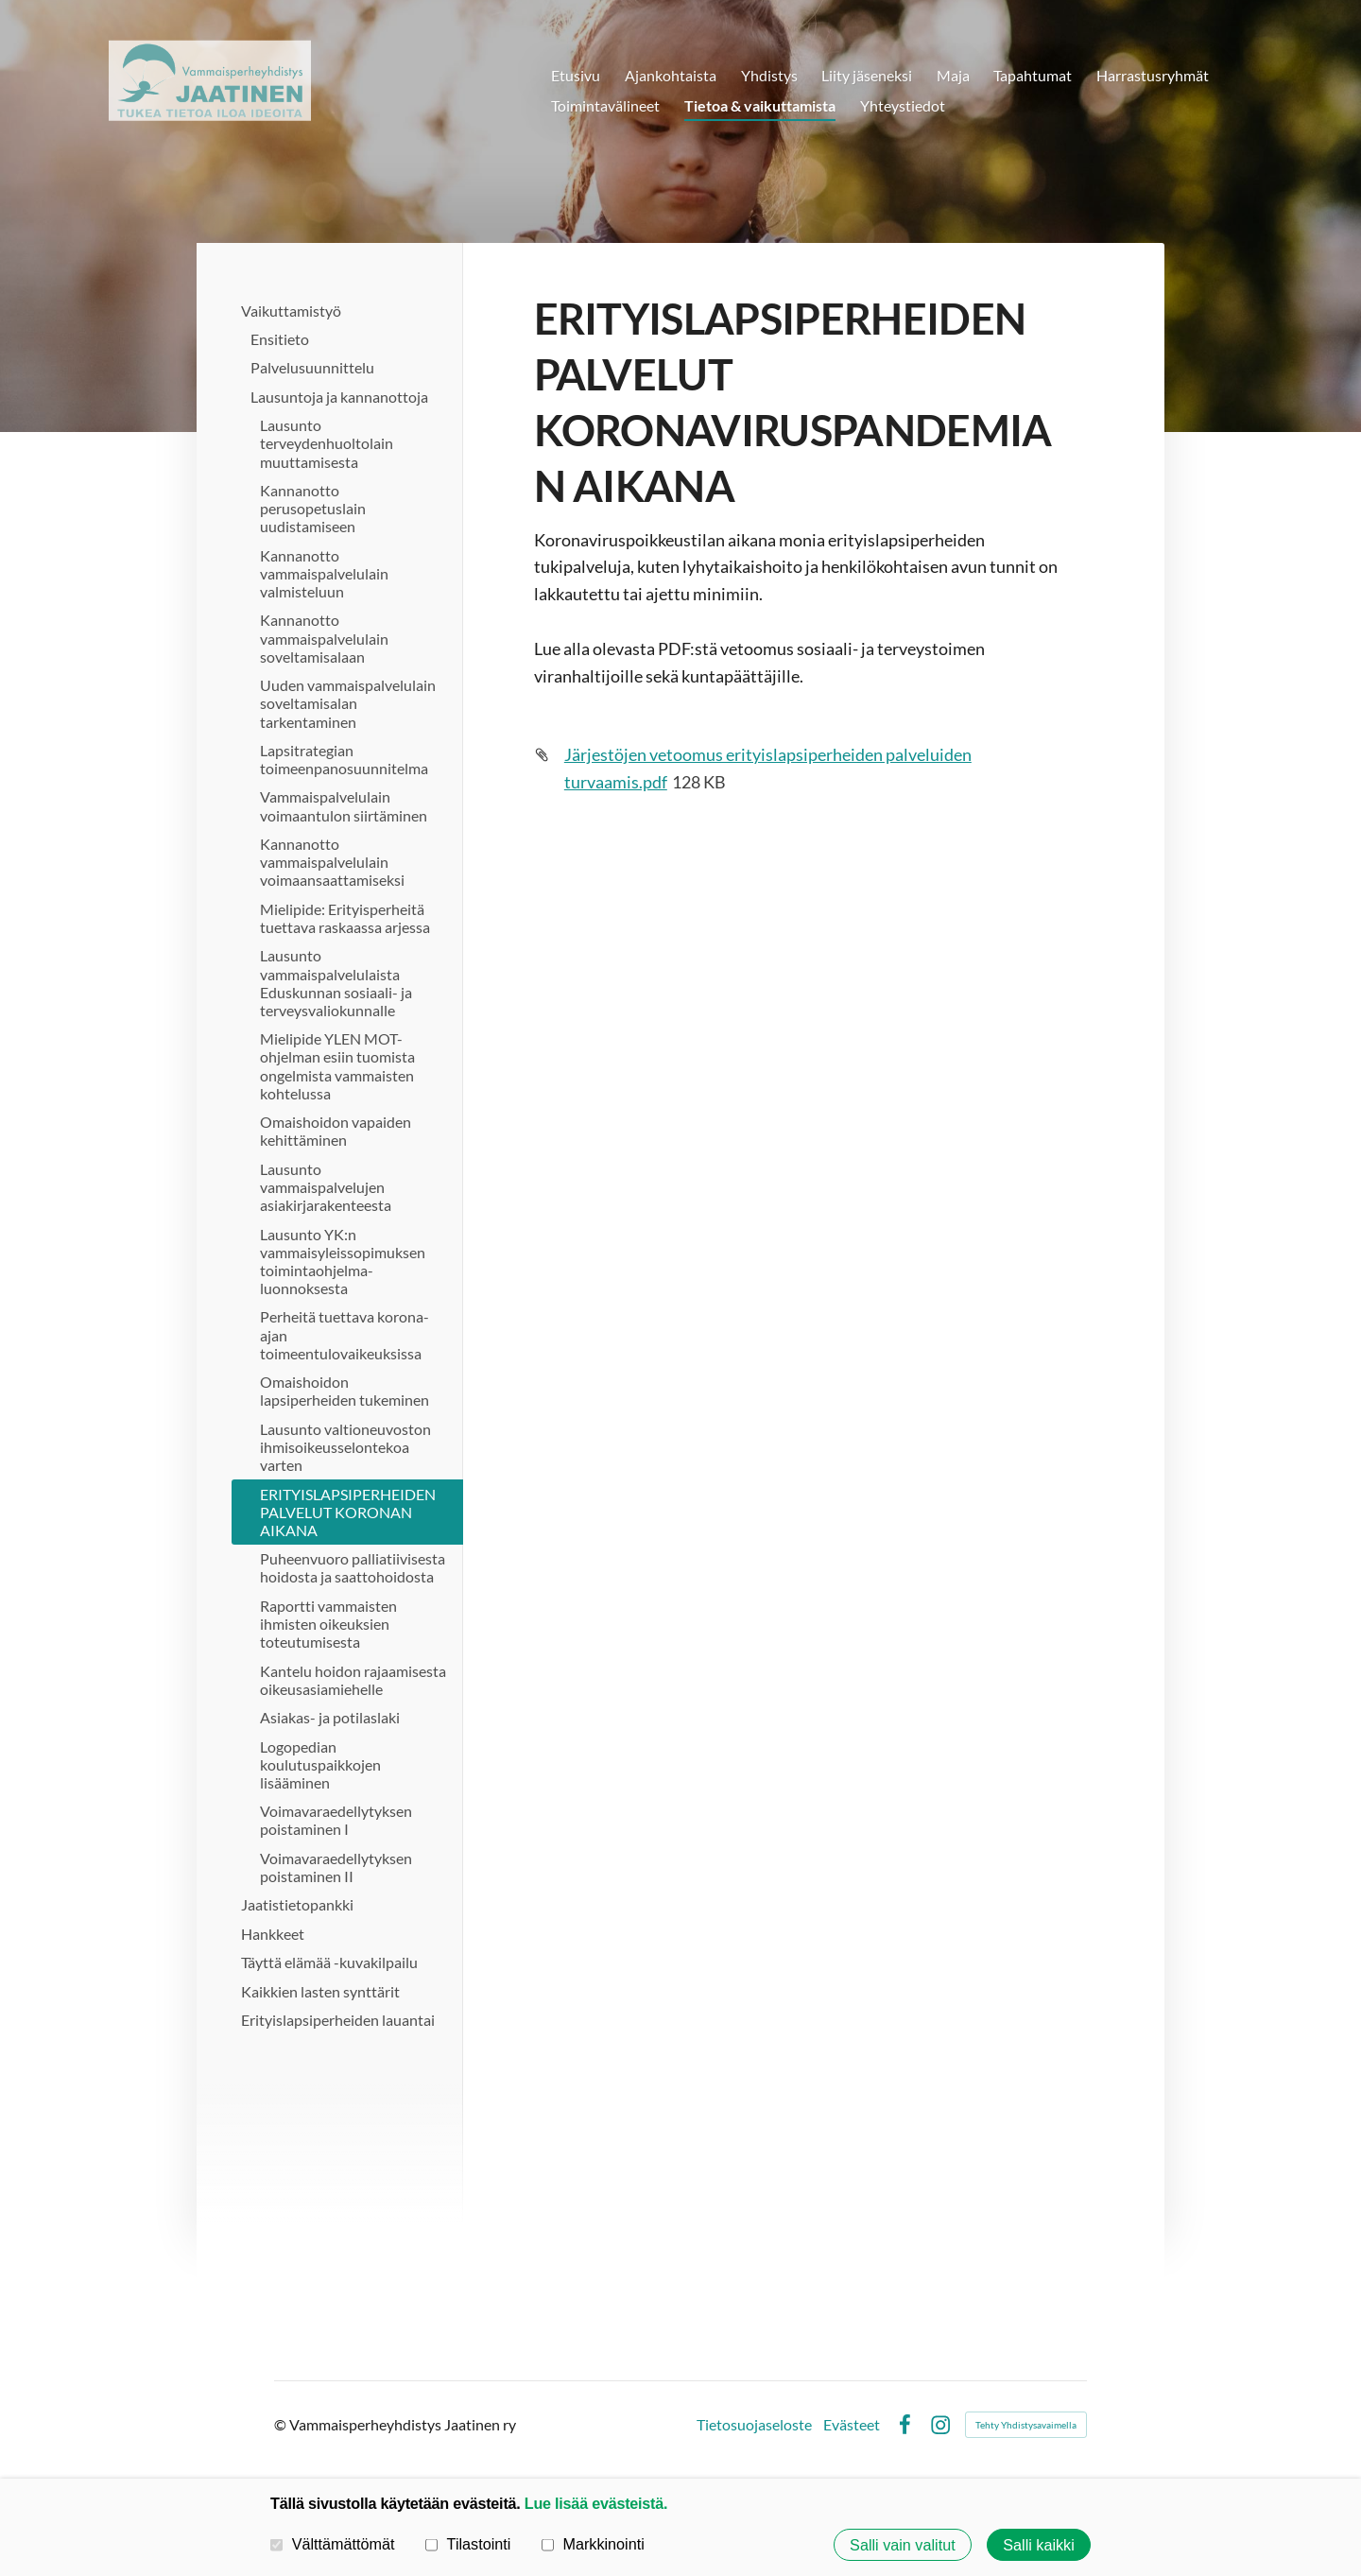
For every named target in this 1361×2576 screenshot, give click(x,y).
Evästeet (851, 2424)
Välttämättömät (332, 2543)
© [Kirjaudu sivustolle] (281, 2424)
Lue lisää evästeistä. (596, 2503)
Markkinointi (593, 2543)
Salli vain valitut (903, 2544)
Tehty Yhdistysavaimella (1026, 2424)
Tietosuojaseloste (754, 2424)
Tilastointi (467, 2543)
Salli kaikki (1039, 2544)
